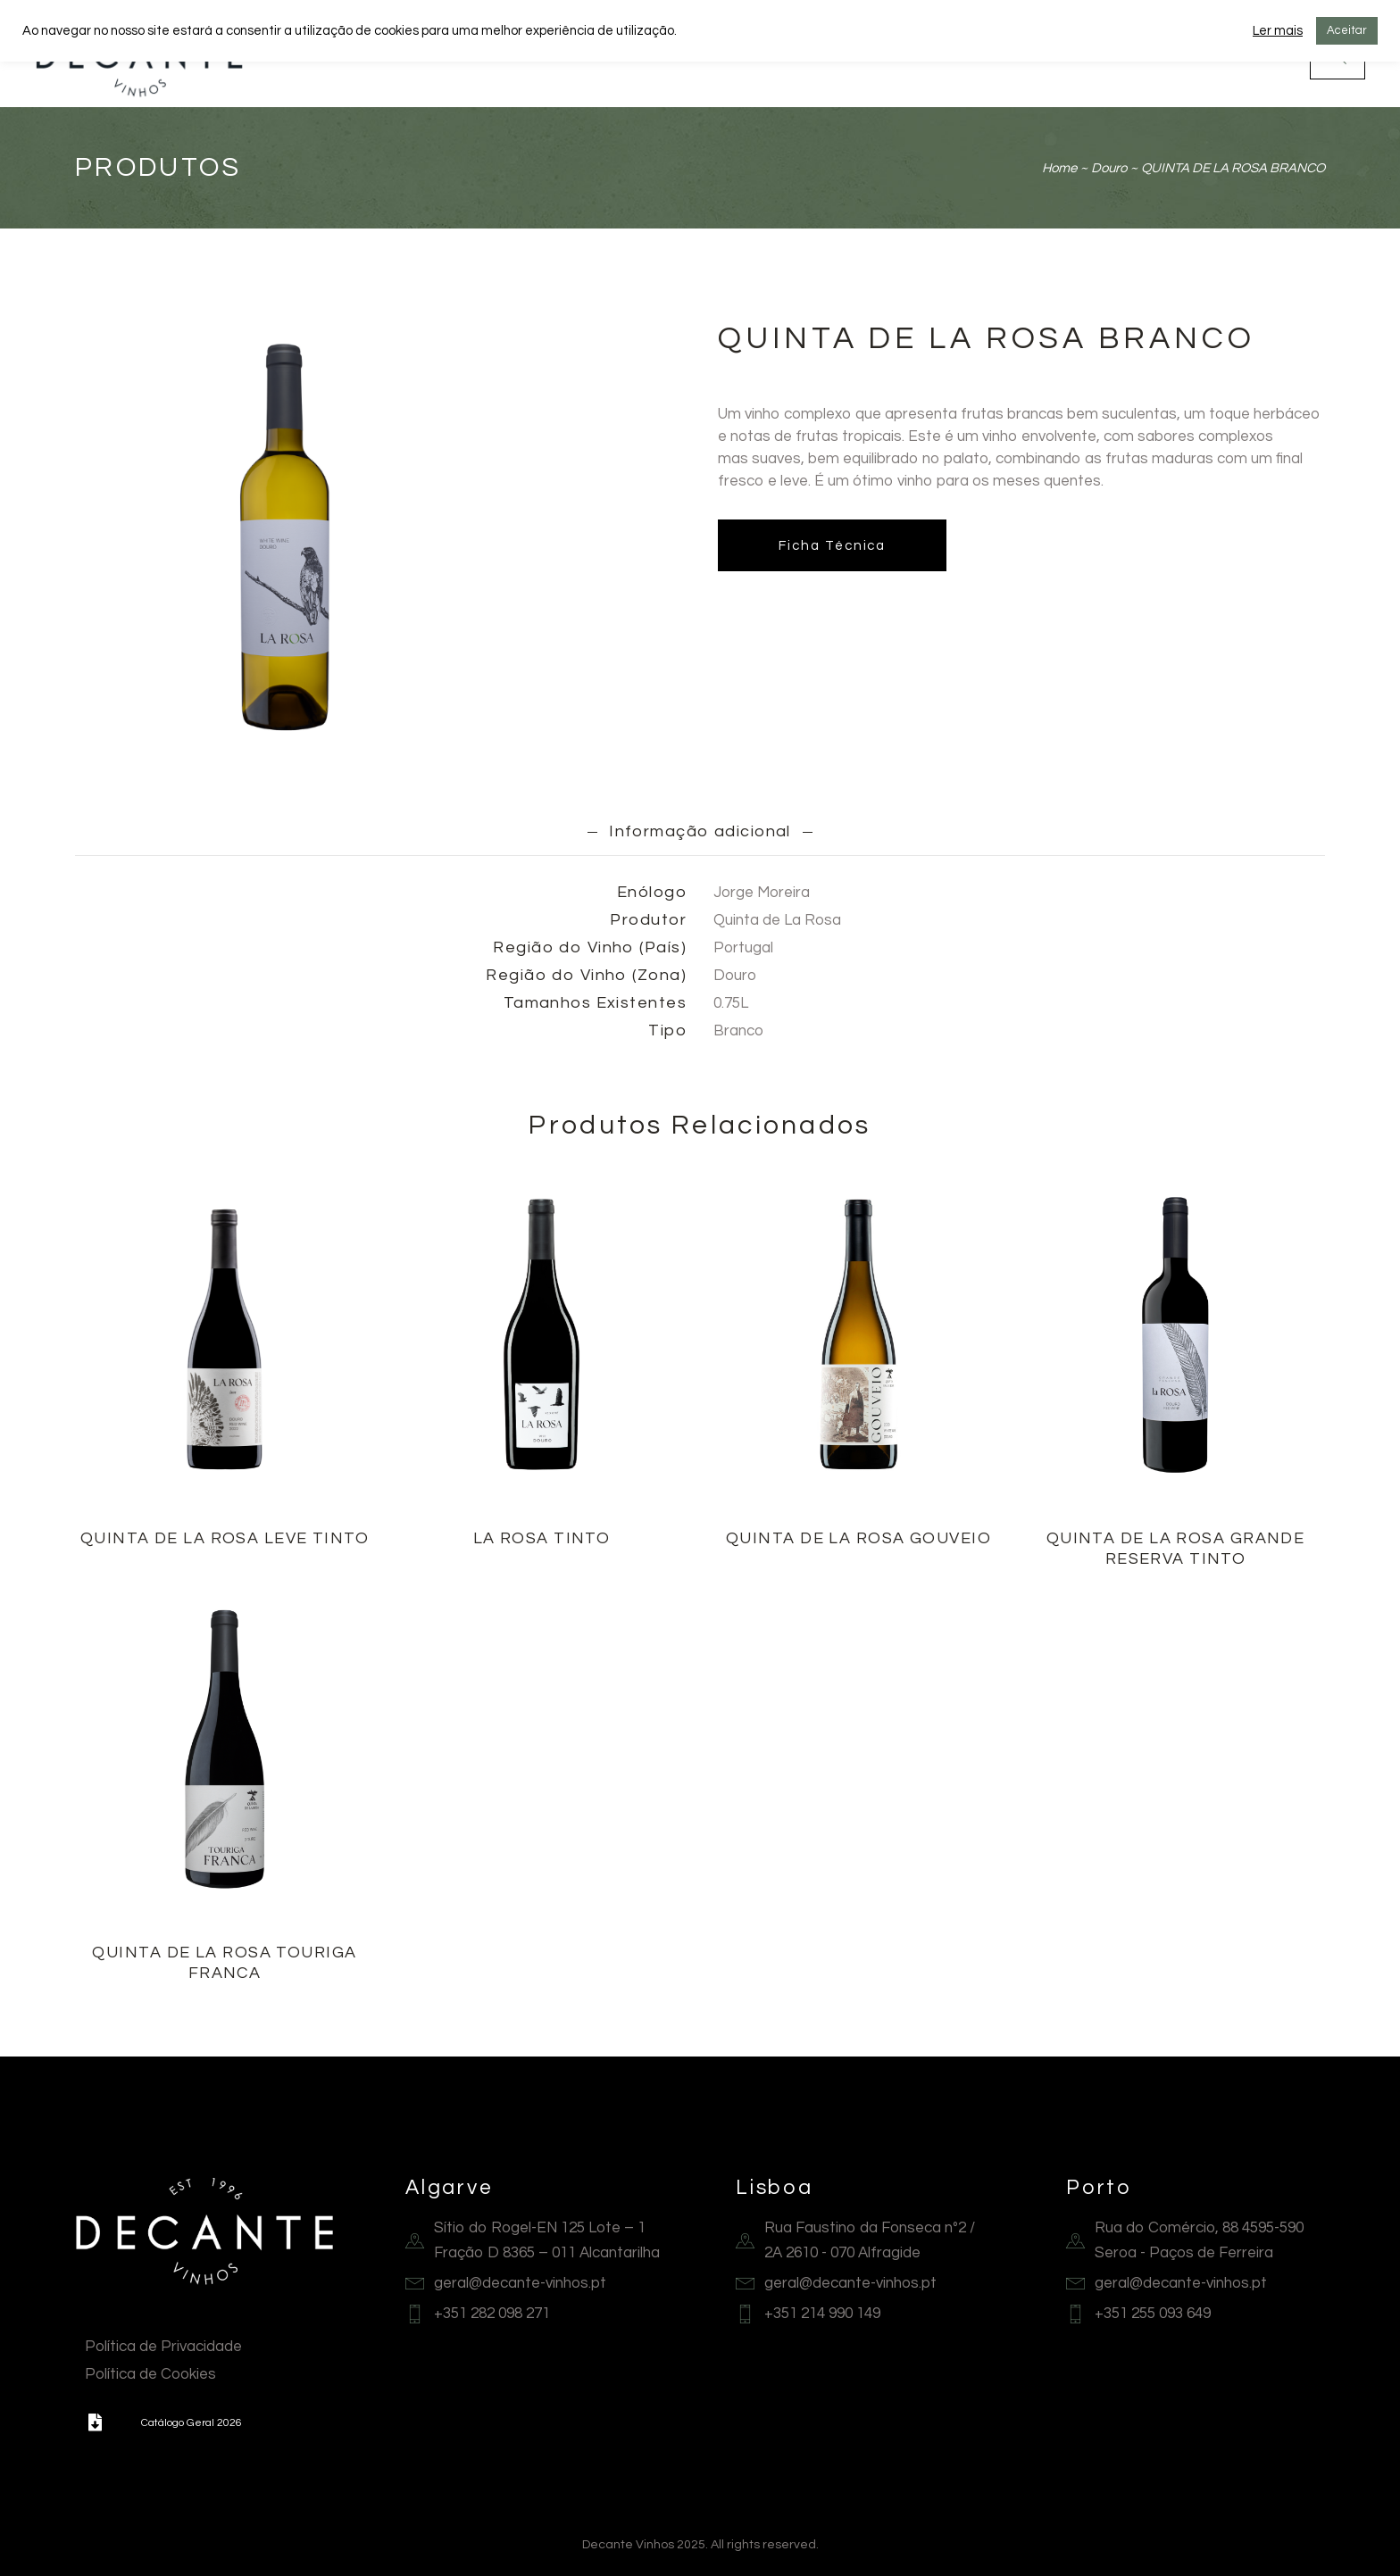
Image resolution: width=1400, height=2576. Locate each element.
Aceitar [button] (1347, 30)
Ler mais (1278, 30)
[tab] (700, 831)
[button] (95, 2422)
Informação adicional (700, 831)
